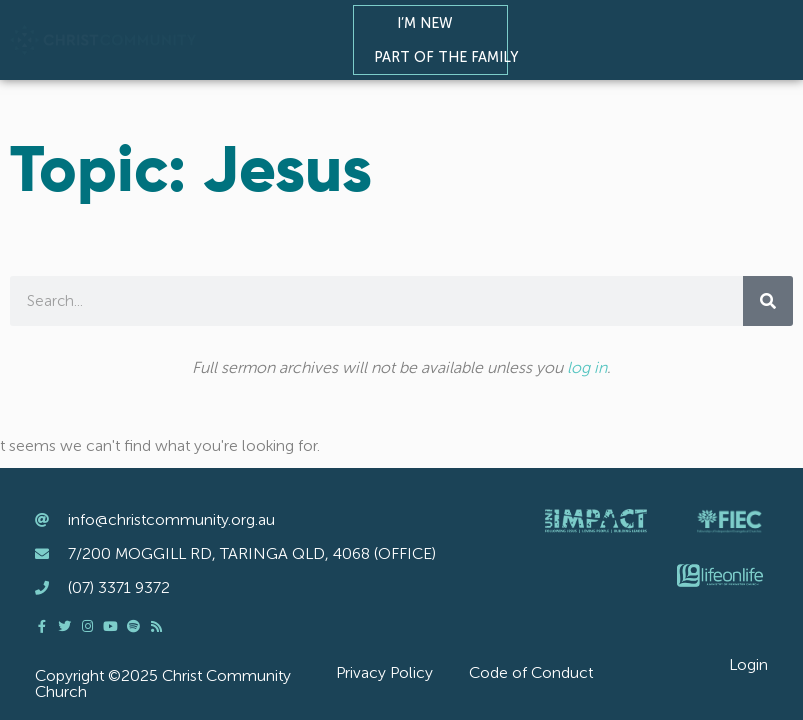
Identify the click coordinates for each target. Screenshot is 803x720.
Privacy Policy (384, 672)
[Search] (768, 301)
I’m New (430, 23)
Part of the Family (451, 57)
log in (587, 367)
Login (748, 664)
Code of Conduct (531, 672)
